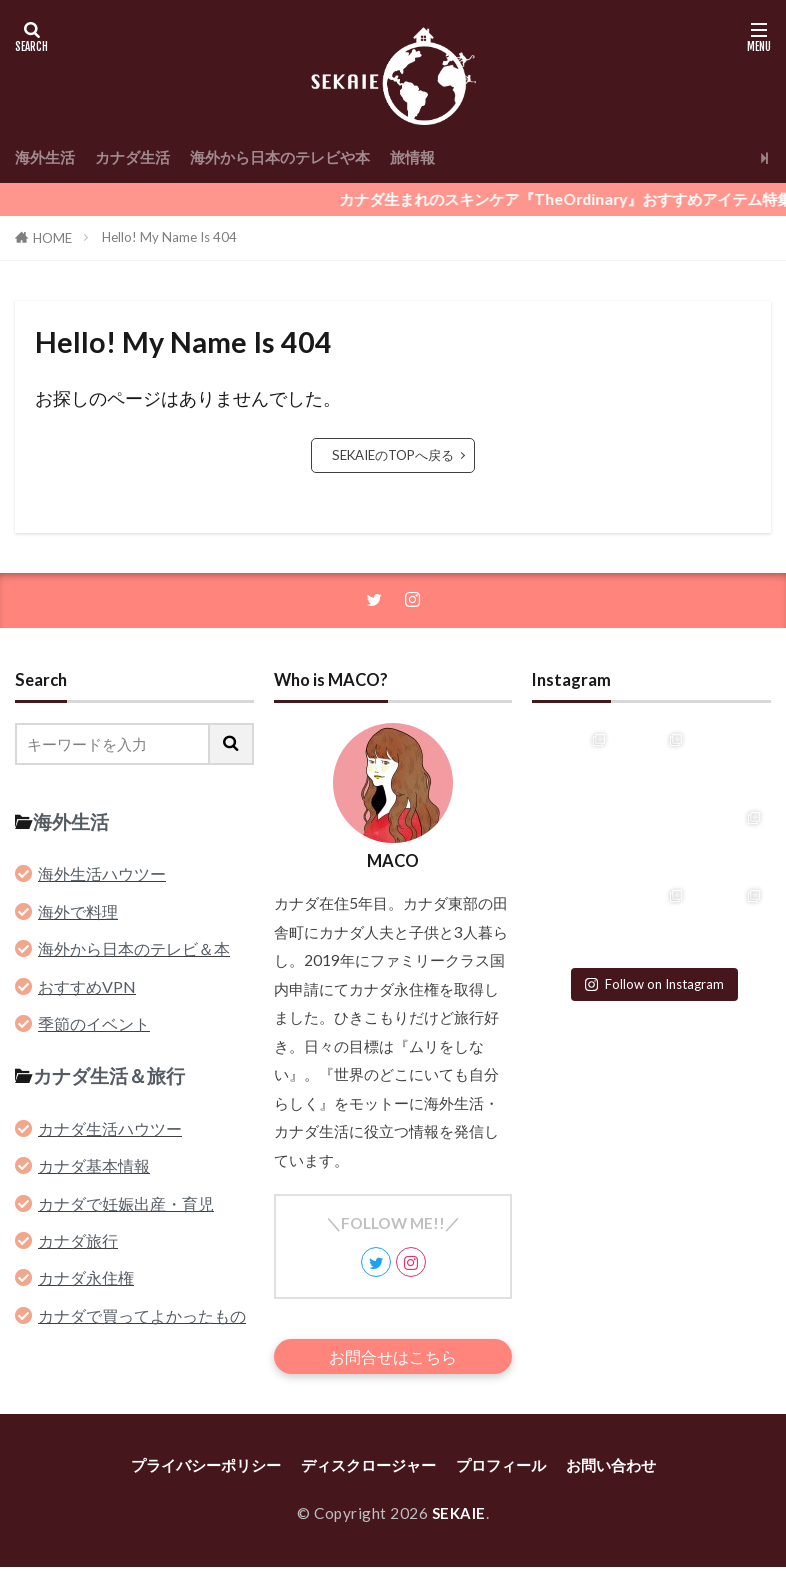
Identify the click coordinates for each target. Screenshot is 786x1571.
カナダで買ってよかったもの (142, 1316)
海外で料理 (78, 912)
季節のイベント (94, 1025)
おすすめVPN (87, 987)
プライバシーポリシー (206, 1470)
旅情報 (412, 157)
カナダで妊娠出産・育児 (126, 1204)
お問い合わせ (611, 1470)
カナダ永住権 (86, 1279)
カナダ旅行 (78, 1242)
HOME (52, 238)
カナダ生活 (132, 157)
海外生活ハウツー (102, 875)
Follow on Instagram (654, 982)
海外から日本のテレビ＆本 (134, 950)
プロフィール (501, 1470)
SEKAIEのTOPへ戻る (393, 455)
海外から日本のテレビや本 (280, 157)
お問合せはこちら (393, 1358)
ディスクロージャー (368, 1470)
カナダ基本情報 (94, 1167)
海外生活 (45, 157)
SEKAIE (458, 1517)
